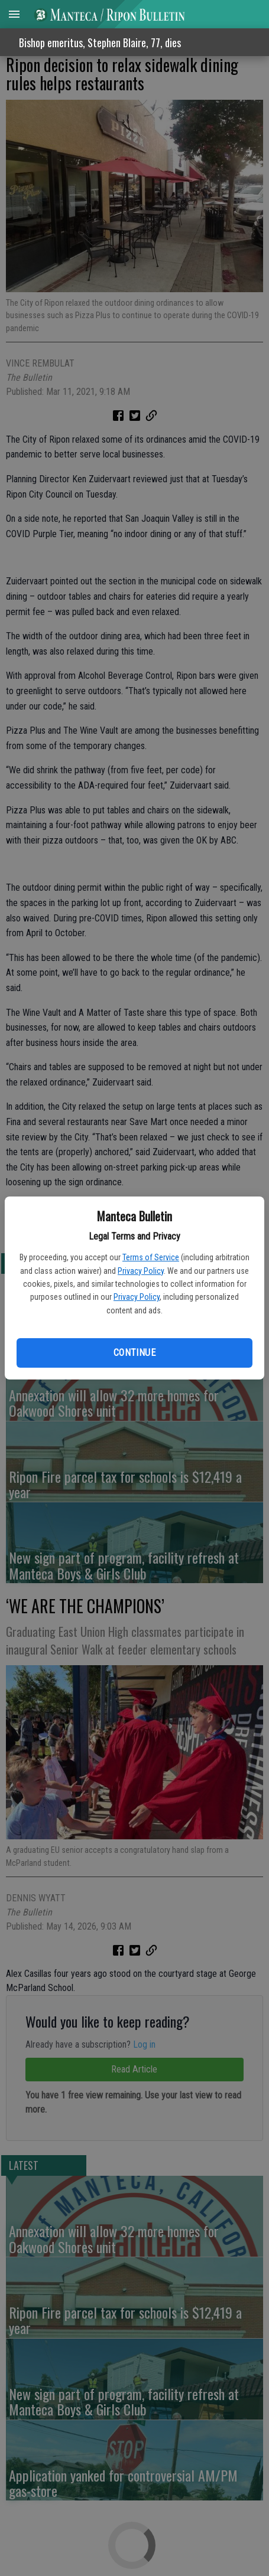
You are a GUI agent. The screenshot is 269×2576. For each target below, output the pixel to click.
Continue (134, 1352)
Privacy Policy (141, 1271)
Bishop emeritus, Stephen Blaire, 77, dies (100, 42)
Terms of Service (150, 1257)
